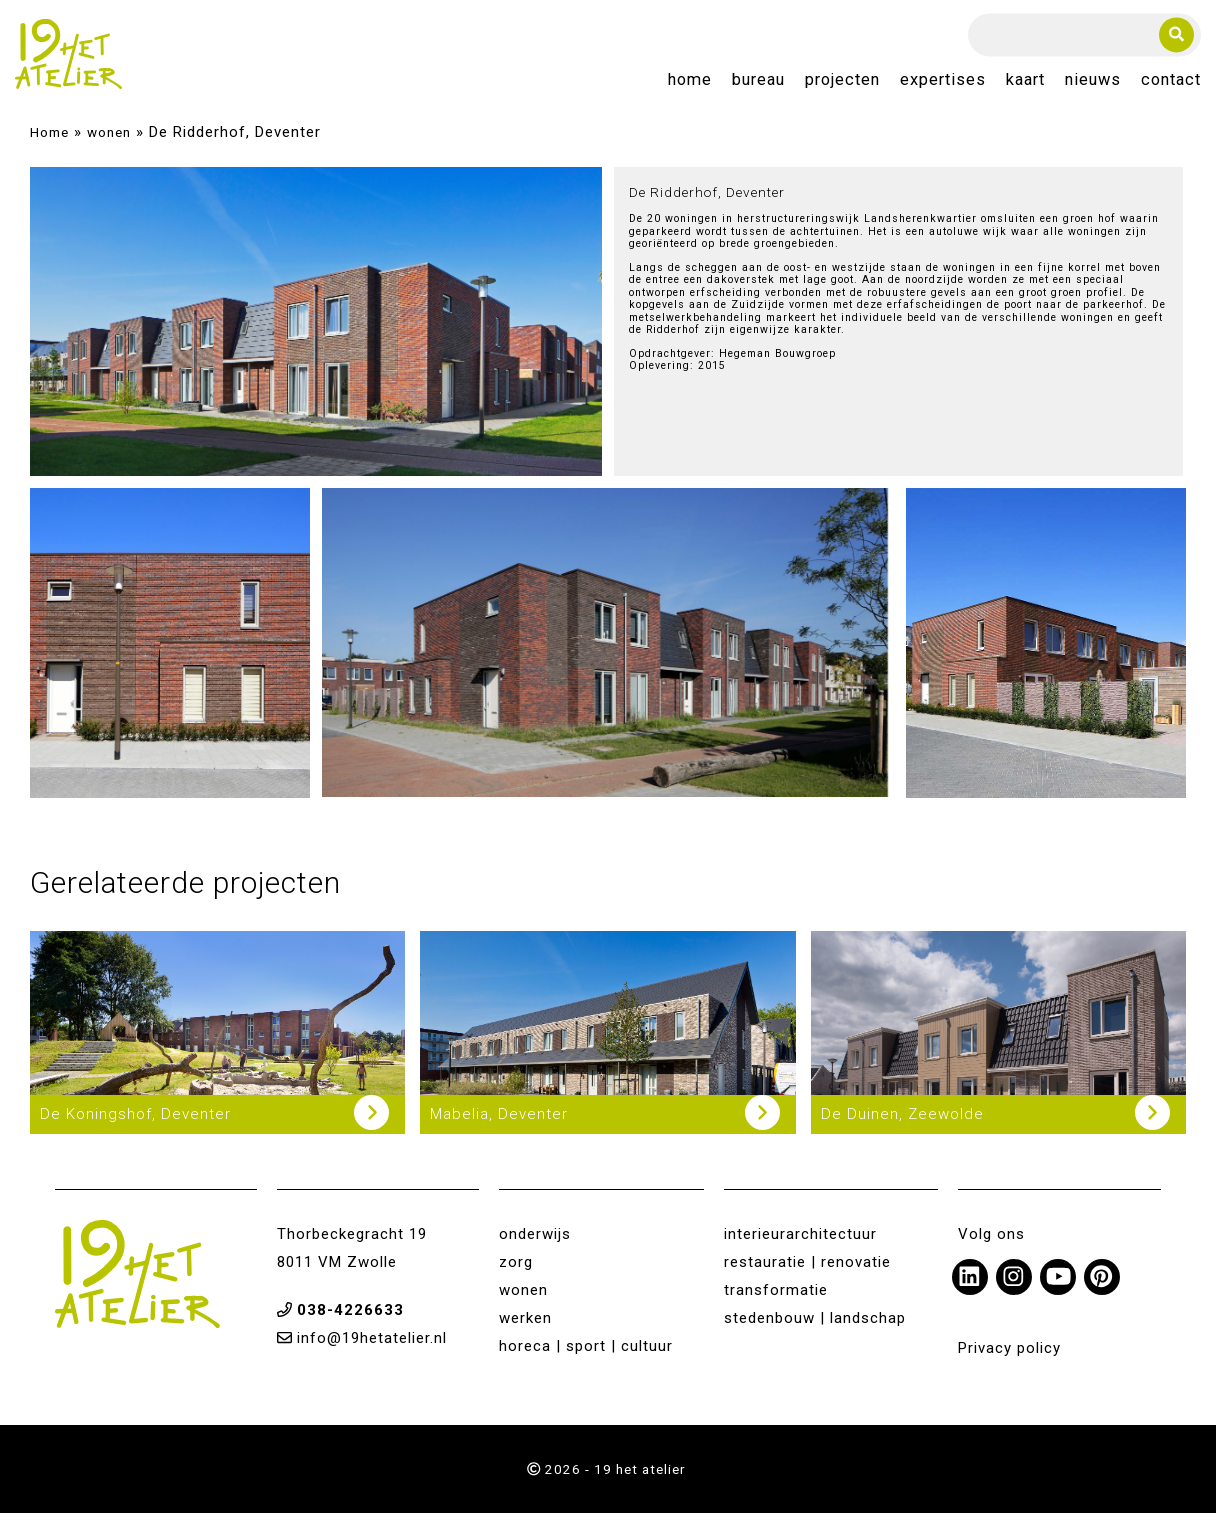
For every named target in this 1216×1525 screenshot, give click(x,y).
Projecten (842, 86)
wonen (109, 144)
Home (690, 86)
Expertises (943, 86)
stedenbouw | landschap (815, 1330)
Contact (1171, 86)
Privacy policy (1009, 1360)
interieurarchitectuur (800, 1246)
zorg (516, 1274)
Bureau (758, 86)
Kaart (1025, 86)
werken (525, 1330)
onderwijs (535, 1246)
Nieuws (1093, 86)
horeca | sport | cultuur (586, 1358)
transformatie (776, 1302)
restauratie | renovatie (807, 1274)
